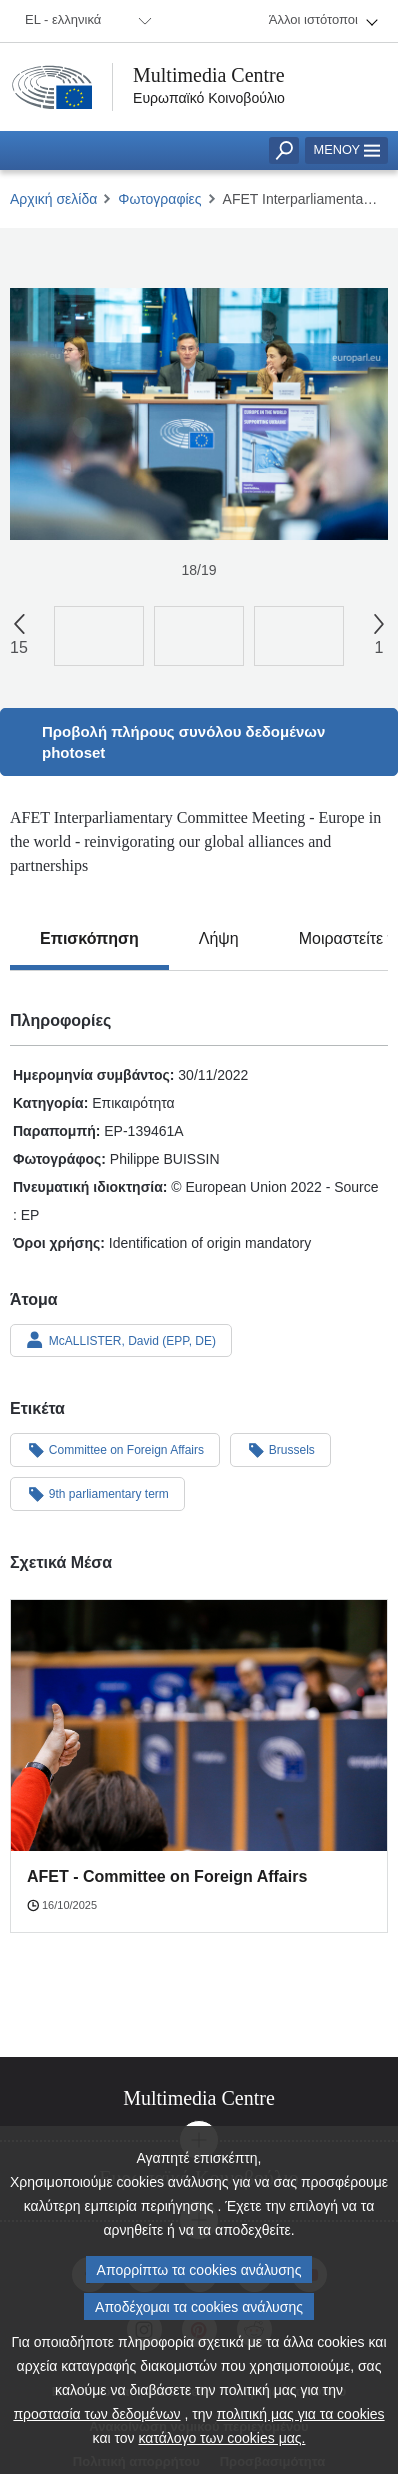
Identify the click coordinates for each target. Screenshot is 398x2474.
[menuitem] (85, 21)
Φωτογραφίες (159, 199)
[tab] (89, 939)
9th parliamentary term (97, 1493)
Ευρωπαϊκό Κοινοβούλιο (209, 98)
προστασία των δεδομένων (96, 2414)
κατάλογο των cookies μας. (222, 2438)
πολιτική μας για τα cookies (301, 2414)
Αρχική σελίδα (53, 199)
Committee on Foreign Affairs (115, 1449)
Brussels (280, 1449)
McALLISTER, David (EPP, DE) (121, 1340)
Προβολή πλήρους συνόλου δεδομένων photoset (183, 742)
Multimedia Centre (209, 75)
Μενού (346, 149)
